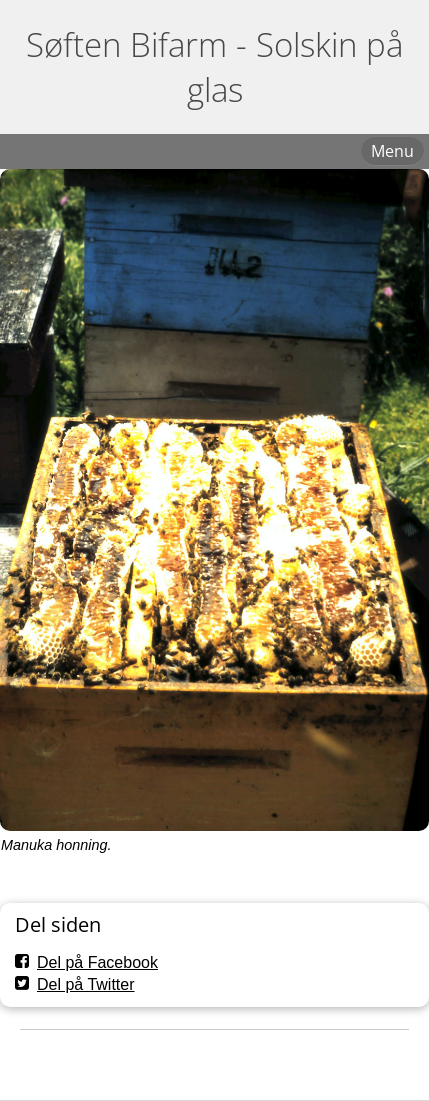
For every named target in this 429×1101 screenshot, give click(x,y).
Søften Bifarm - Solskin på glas (214, 67)
